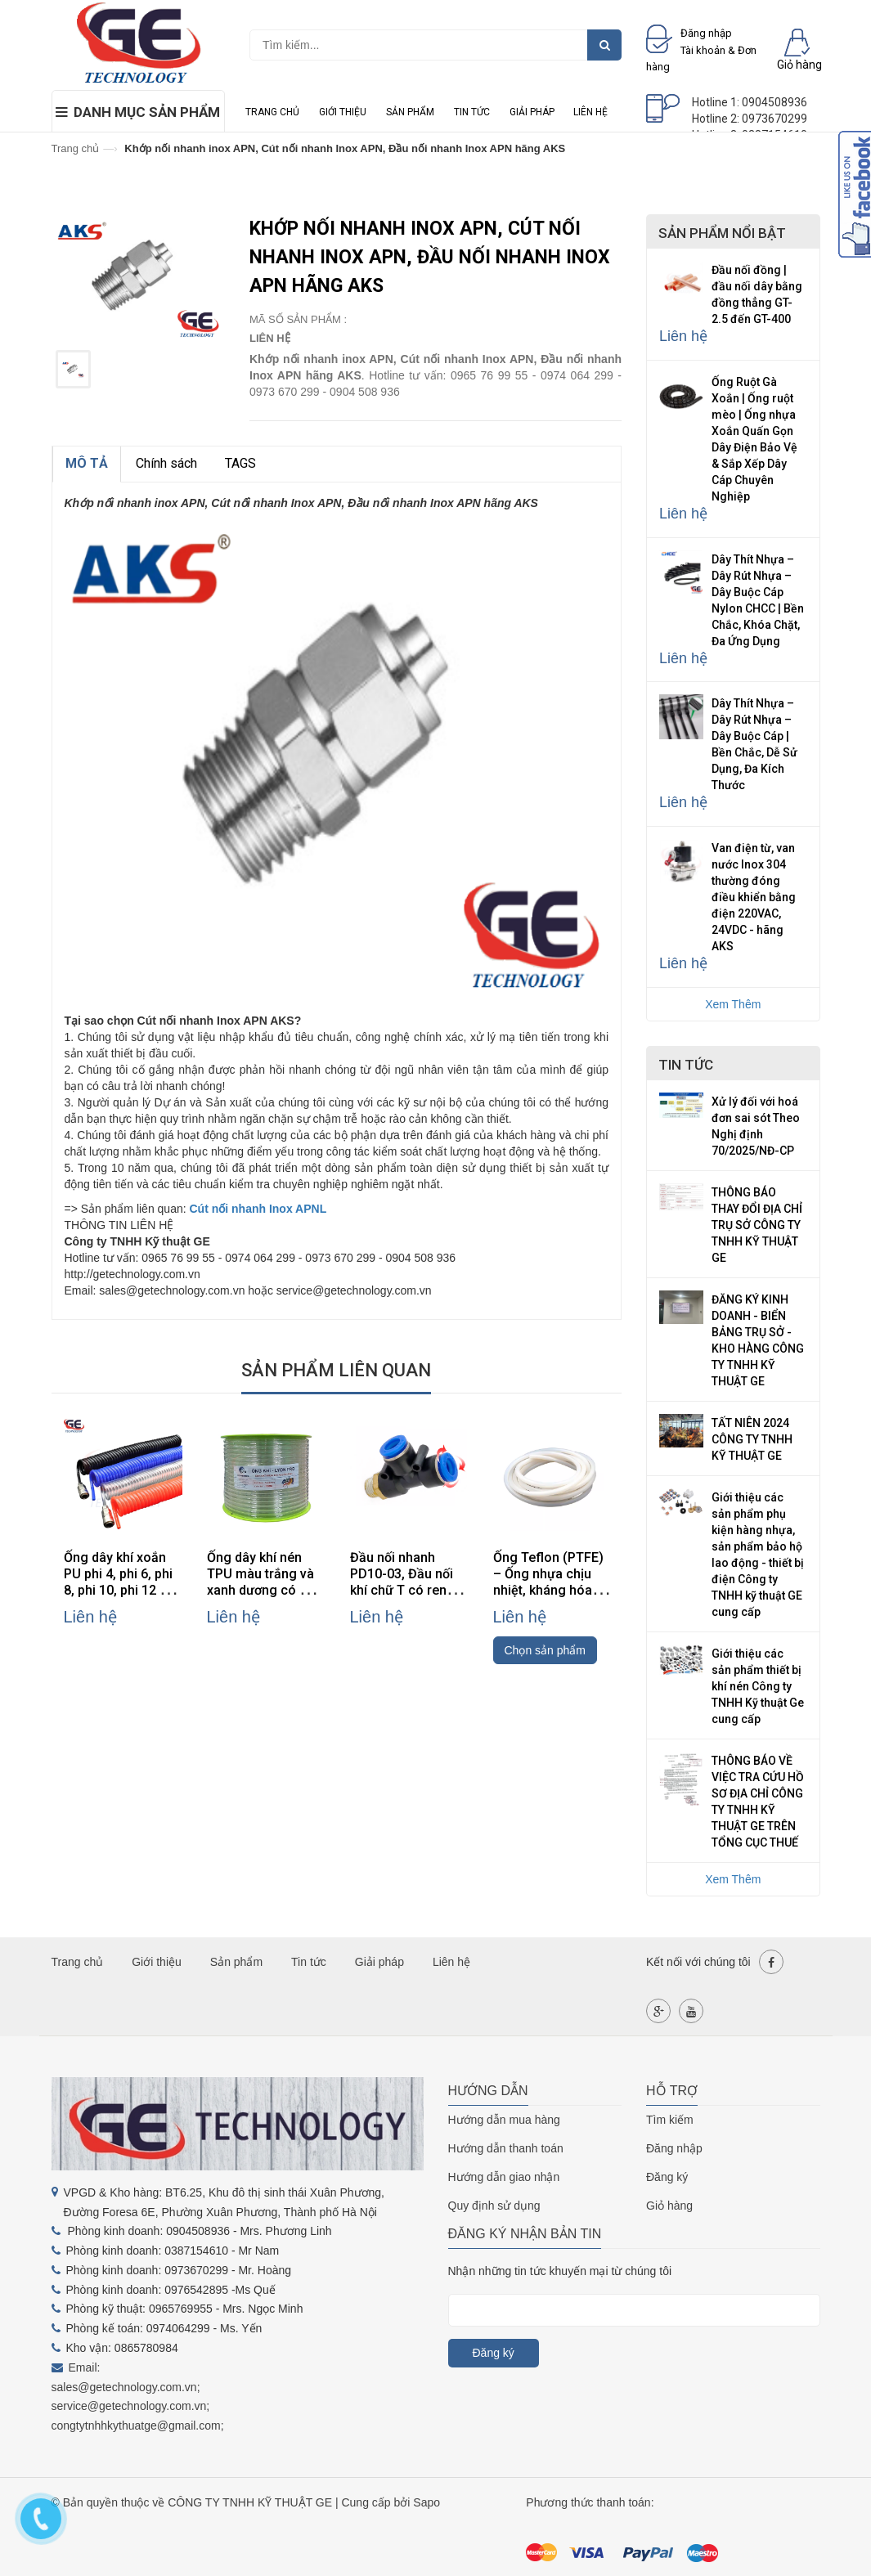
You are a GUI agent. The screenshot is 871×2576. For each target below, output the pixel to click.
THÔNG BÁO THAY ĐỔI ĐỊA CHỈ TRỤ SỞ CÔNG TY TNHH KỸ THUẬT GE (757, 1225)
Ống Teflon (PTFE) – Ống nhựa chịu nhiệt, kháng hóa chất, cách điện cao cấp (552, 1590)
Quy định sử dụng (494, 2205)
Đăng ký (667, 2176)
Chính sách (166, 463)
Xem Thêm (733, 1004)
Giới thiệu (342, 112)
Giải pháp (532, 112)
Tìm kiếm (670, 2119)
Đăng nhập (674, 2148)
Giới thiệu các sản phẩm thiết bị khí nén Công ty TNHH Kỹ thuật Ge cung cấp (758, 1686)
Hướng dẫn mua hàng (504, 2119)
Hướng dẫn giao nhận (504, 2176)
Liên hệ (590, 112)
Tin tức (472, 112)
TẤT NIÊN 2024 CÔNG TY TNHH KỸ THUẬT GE (752, 1439)
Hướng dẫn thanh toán (505, 2148)
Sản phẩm (410, 112)
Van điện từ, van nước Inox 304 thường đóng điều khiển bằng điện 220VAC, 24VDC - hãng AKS (754, 897)
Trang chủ (272, 112)
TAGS (240, 463)
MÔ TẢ (86, 463)
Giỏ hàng (669, 2205)
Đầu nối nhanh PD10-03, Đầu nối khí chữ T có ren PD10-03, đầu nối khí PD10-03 (401, 1590)
